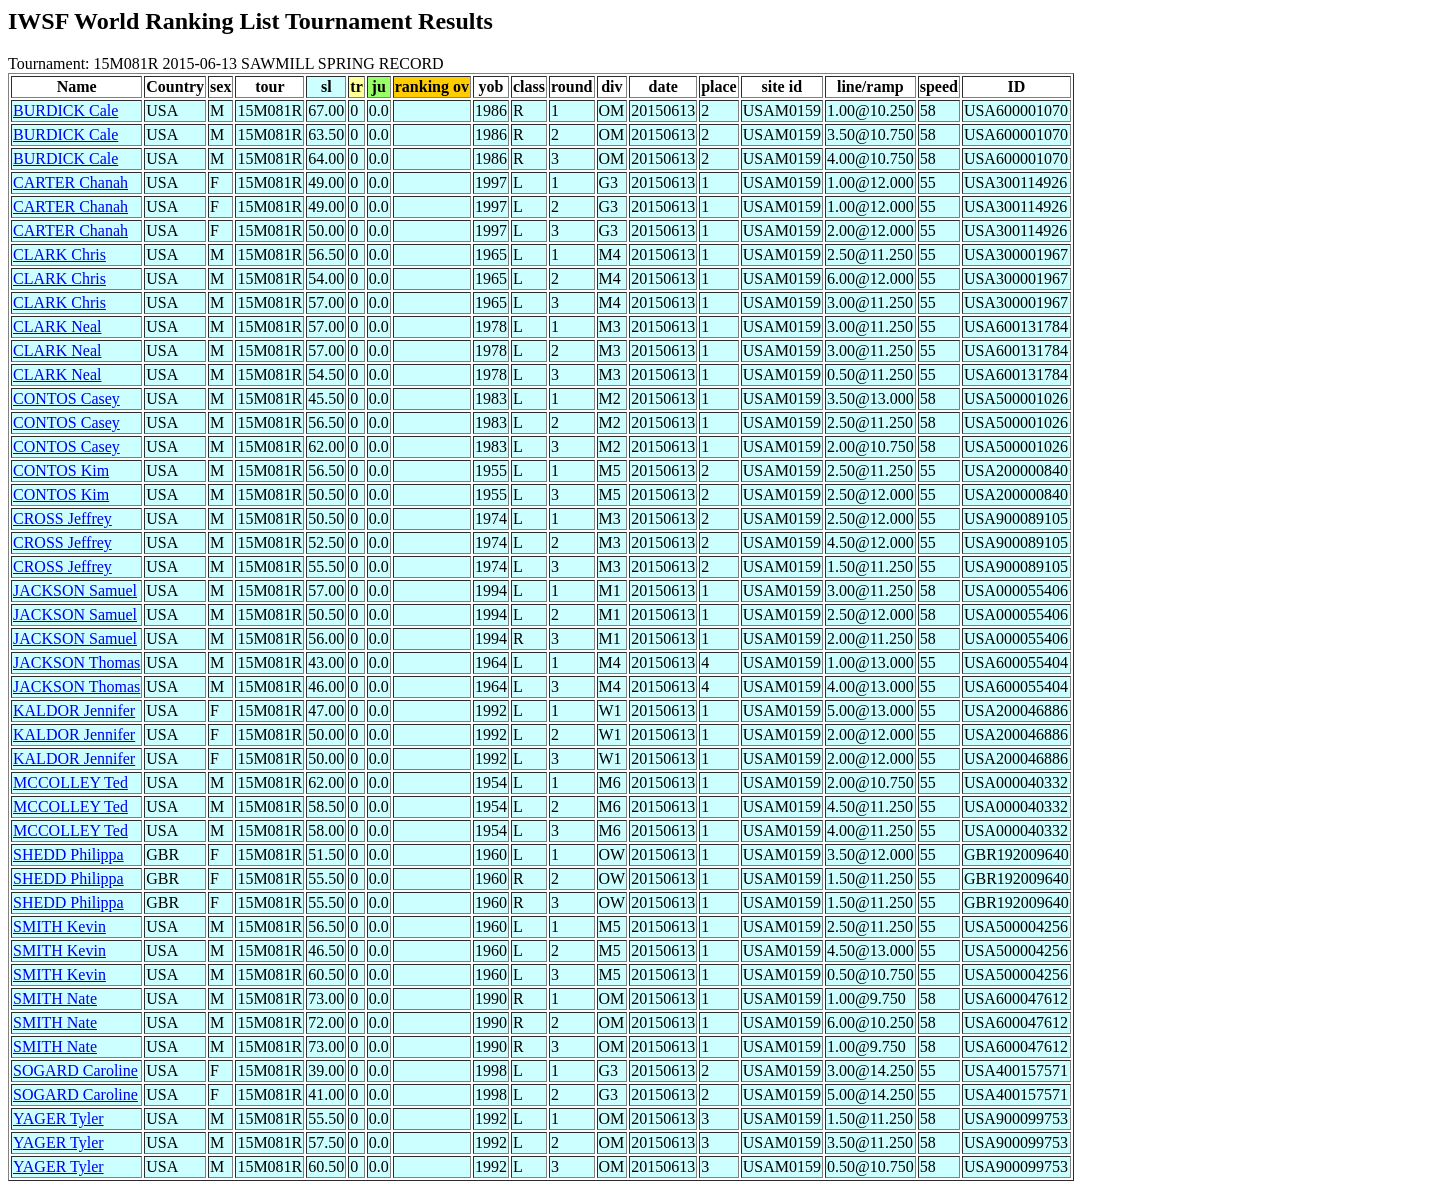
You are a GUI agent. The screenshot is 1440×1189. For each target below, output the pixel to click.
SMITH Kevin (59, 926)
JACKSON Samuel (75, 590)
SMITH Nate (55, 998)
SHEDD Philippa (68, 854)
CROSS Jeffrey (62, 518)
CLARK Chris (59, 254)
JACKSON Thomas (76, 662)
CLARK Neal (57, 326)
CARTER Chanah (70, 182)
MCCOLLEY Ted (70, 782)
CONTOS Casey (66, 398)
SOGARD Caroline (75, 1070)
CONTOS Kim (61, 470)
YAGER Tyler (58, 1118)
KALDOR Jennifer (74, 710)
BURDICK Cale (65, 110)
